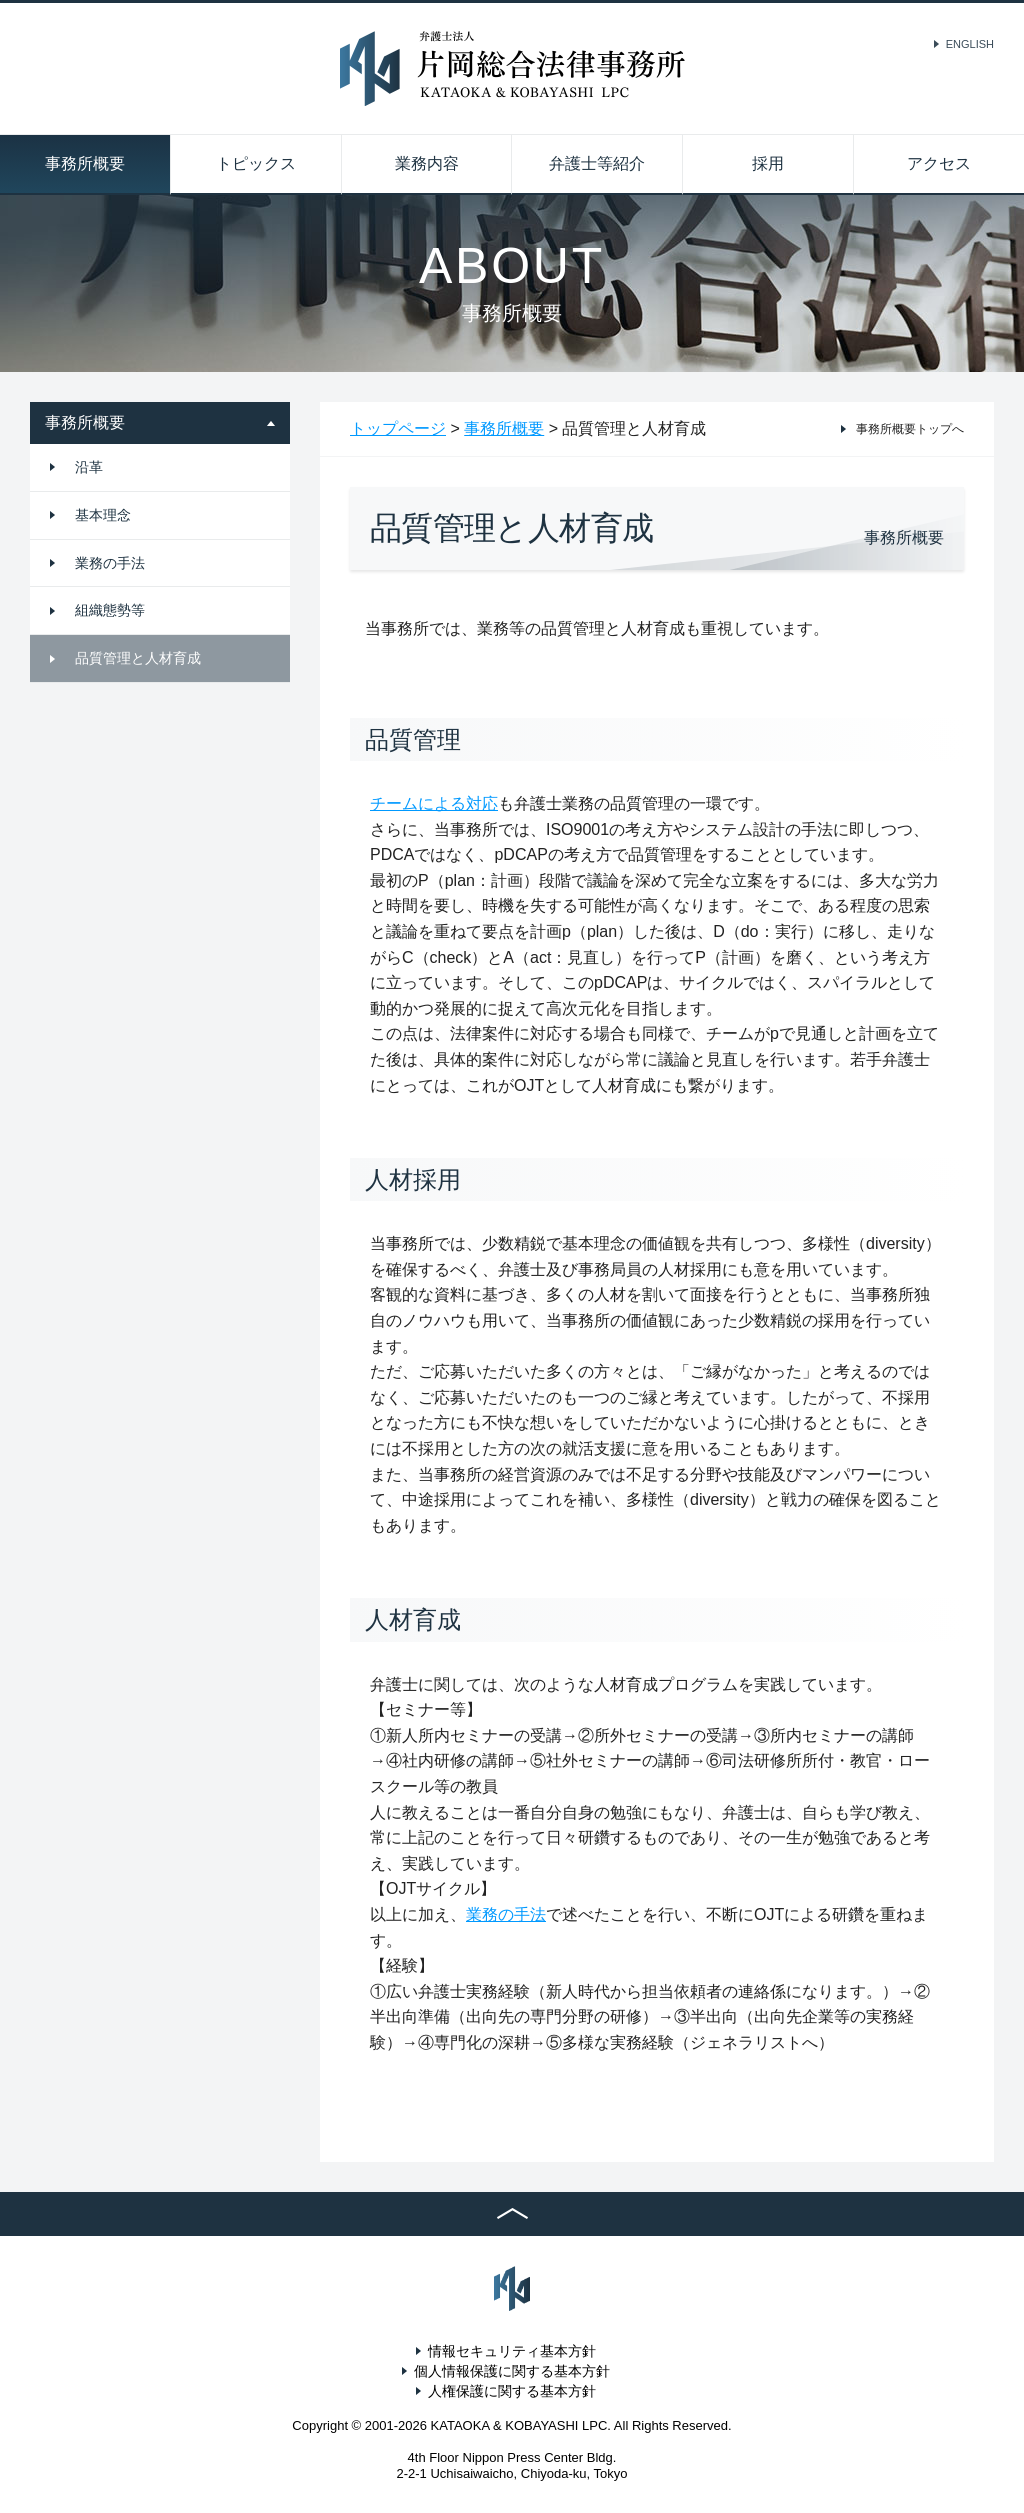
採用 (768, 163)
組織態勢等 (110, 610)
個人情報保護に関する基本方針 (512, 2371)
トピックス (256, 163)
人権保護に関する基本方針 (512, 2391)
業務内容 (427, 163)
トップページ (398, 428)
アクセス (939, 163)
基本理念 (103, 515)
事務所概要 (85, 163)
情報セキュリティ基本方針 (512, 2351)
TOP (512, 2214)
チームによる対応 (434, 803)
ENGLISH (970, 44)
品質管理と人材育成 (138, 658)
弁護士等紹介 (597, 163)
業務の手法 (110, 563)
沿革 (89, 467)
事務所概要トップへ (910, 429)
